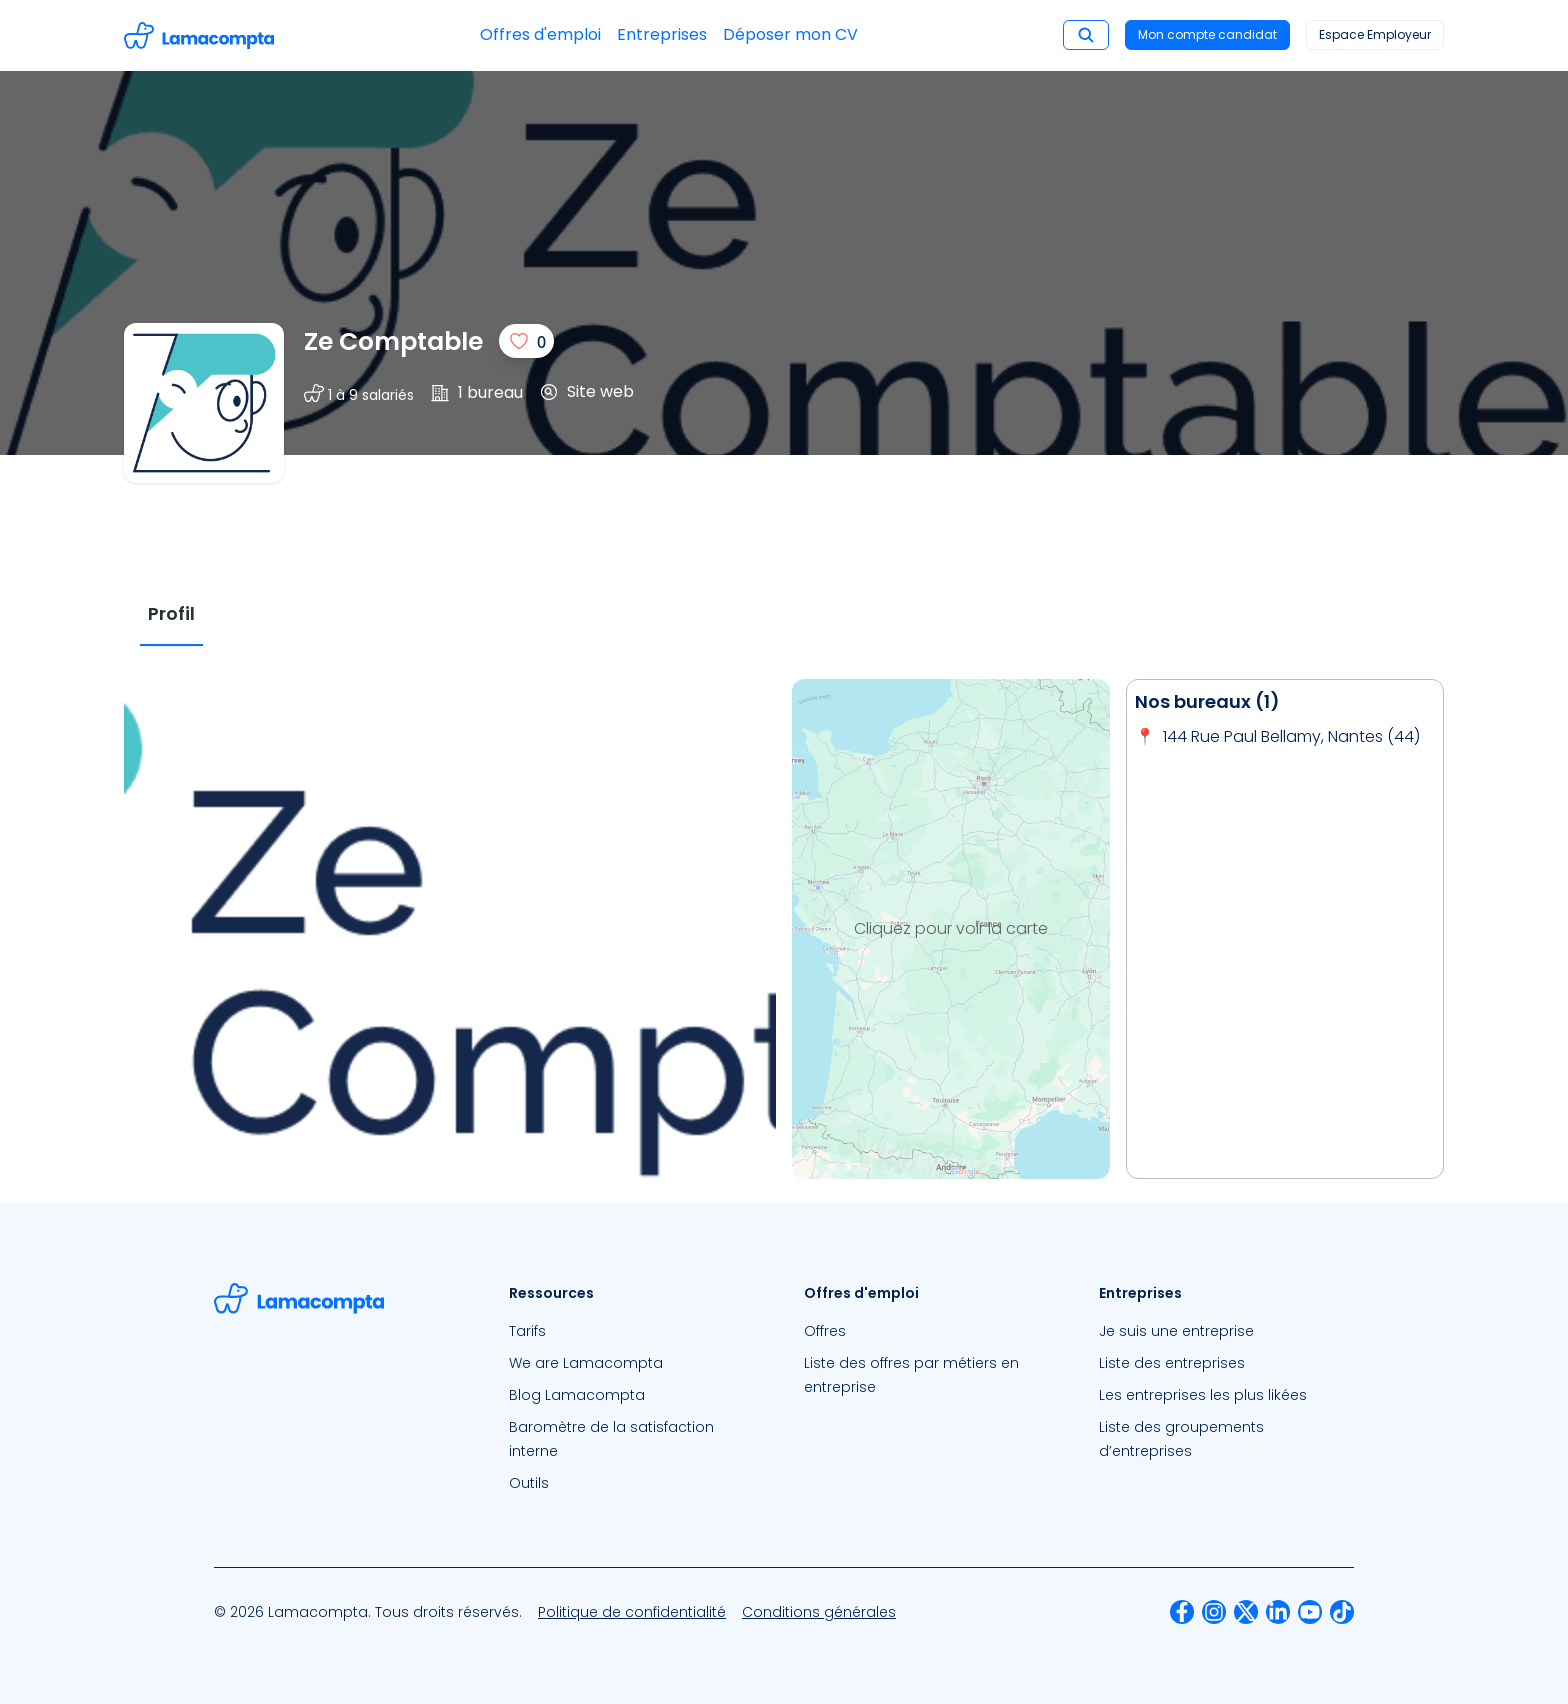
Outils (529, 1483)
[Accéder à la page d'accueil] (199, 35)
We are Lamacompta (586, 1363)
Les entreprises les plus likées (1203, 1395)
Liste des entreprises (1172, 1363)
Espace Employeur (1375, 34)
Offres (825, 1331)
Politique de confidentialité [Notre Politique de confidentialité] (632, 1612)
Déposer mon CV (790, 34)
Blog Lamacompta (577, 1395)
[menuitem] (636, 1331)
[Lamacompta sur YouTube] (1310, 1612)
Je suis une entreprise (1176, 1331)
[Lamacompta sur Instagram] (1214, 1612)
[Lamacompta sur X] (1246, 1612)
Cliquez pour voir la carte (951, 928)
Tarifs (527, 1331)
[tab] (171, 614)
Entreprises (662, 34)
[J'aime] (526, 341)
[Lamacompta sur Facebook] (1182, 1612)
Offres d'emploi (540, 34)
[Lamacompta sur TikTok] (1342, 1612)
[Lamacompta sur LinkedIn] (1278, 1612)
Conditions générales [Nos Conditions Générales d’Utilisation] (819, 1612)
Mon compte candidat (1207, 34)
